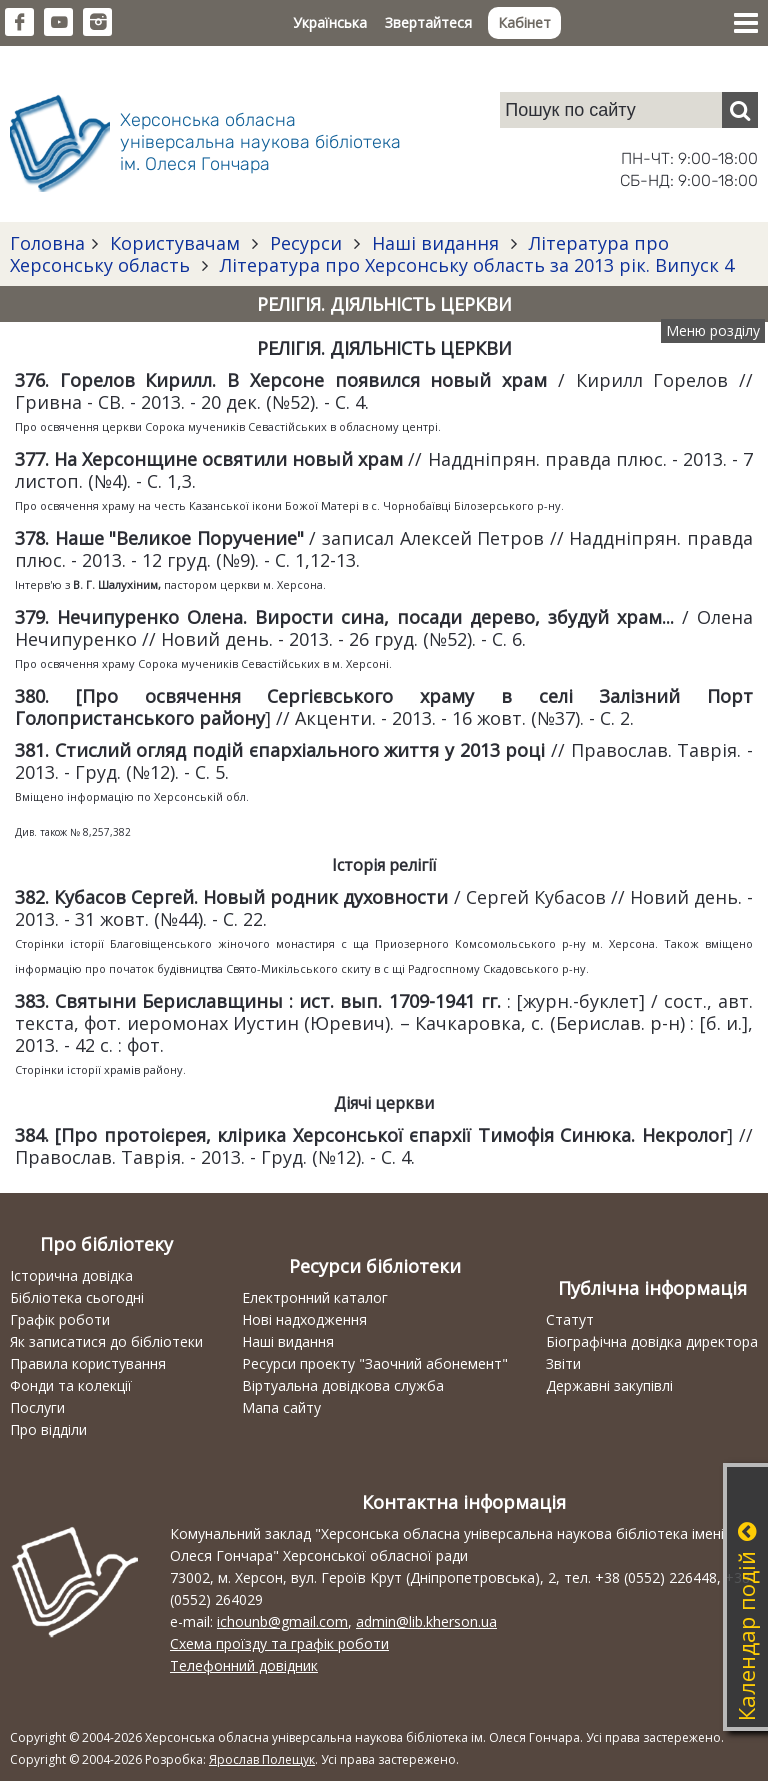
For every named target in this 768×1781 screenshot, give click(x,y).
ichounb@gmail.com (282, 1621)
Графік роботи (60, 1319)
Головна (47, 243)
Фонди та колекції (71, 1385)
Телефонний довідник (244, 1665)
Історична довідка (71, 1275)
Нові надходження (304, 1319)
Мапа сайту (281, 1407)
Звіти (563, 1363)
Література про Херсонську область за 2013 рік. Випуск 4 (474, 265)
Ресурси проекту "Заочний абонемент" (375, 1363)
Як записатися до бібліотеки (106, 1341)
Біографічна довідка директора (652, 1341)
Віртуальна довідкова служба (343, 1385)
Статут (570, 1319)
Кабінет (524, 22)
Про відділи (48, 1429)
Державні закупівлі (609, 1385)
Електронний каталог (315, 1297)
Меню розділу (713, 330)
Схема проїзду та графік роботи (279, 1643)
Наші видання (435, 243)
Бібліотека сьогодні (77, 1297)
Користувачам (175, 243)
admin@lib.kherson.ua (426, 1621)
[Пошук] (740, 110)
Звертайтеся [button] (428, 22)
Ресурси (306, 243)
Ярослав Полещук (262, 1759)
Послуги (37, 1407)
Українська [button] (330, 22)
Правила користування (88, 1363)
